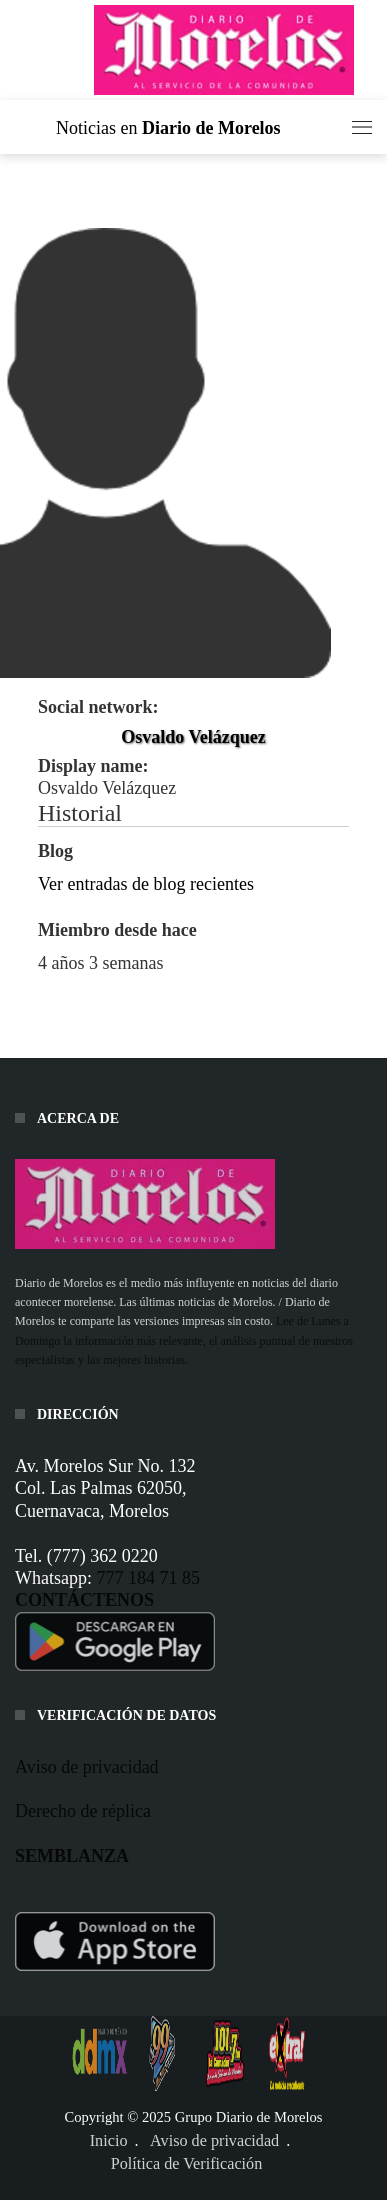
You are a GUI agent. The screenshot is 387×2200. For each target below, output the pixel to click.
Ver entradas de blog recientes (146, 884)
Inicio (109, 2140)
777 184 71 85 (148, 1577)
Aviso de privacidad (87, 1766)
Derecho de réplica (83, 1811)
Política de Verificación (187, 2164)
